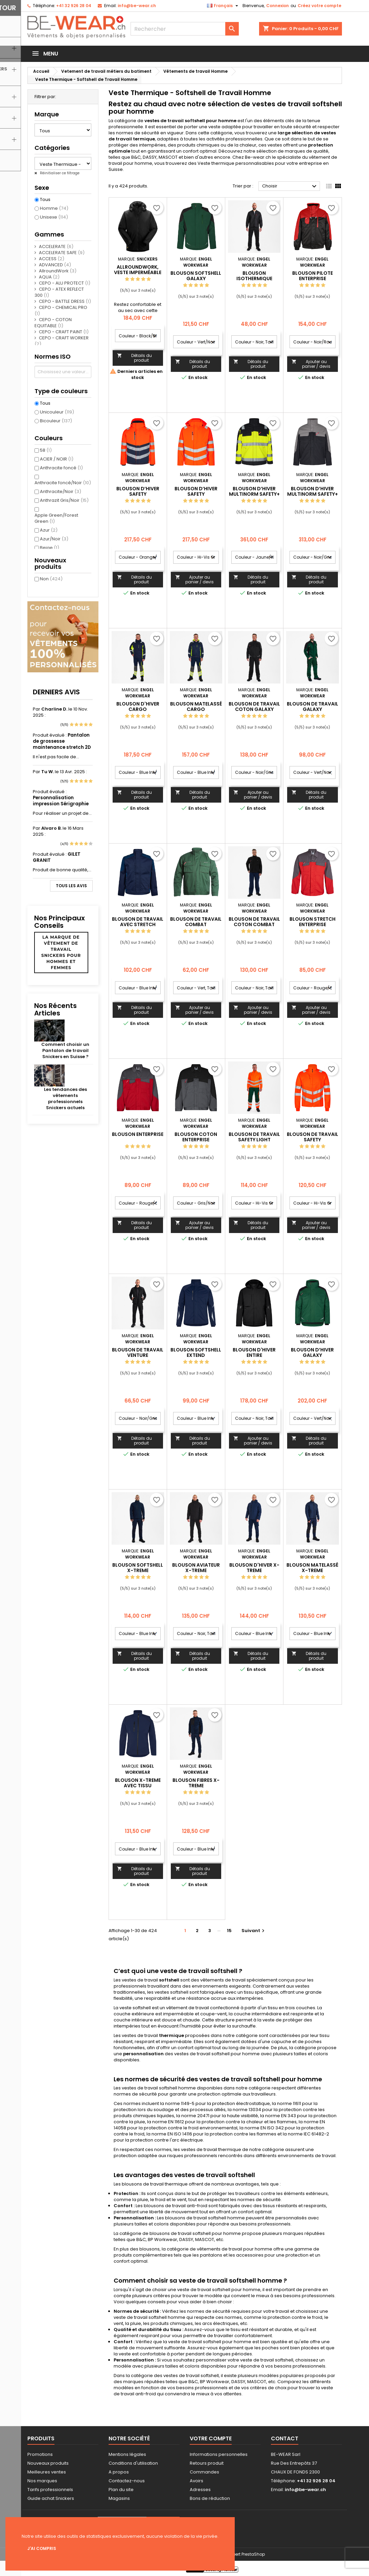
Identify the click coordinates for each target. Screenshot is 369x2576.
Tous (45, 200)
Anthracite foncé (61, 468)
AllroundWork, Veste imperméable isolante (137, 272)
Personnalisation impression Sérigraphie (61, 800)
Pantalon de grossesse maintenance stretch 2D (62, 741)
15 (229, 1930)
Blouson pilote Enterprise (312, 276)
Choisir (290, 186)
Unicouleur (57, 412)
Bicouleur (56, 421)
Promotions (40, 2454)
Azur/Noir (54, 539)
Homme (54, 208)
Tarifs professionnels (50, 2489)
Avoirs (196, 2481)
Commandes (204, 2472)
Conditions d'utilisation (133, 2463)
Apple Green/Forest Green (56, 518)
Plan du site (121, 2489)
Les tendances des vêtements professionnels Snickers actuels (65, 1098)
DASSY (150, 157)
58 (46, 450)
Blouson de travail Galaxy (312, 706)
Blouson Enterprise (137, 1134)
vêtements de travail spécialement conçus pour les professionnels (214, 1983)
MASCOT (168, 157)
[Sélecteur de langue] (223, 6)
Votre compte (211, 2438)
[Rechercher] (185, 29)
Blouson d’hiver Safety (137, 491)
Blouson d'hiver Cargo (137, 706)
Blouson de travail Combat (196, 922)
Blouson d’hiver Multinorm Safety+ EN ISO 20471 (254, 494)
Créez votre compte (319, 5)
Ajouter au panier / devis (311, 364)
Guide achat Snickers (50, 2498)
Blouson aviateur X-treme (196, 1568)
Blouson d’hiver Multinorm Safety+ (312, 491)
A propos (119, 2472)
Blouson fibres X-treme (196, 1783)
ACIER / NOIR (56, 459)
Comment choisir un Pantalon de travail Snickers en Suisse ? (65, 1050)
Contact (284, 2438)
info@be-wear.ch (137, 5)
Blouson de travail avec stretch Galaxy (137, 924)
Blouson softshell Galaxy (195, 276)
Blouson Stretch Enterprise (313, 922)
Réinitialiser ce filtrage (59, 173)
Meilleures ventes (46, 2472)
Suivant (253, 1930)
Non (51, 579)
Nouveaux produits (48, 2463)
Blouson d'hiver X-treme (254, 1568)
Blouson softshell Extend (195, 1352)
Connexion (277, 5)
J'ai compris (41, 2548)
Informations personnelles (219, 2454)
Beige (49, 547)
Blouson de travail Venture (137, 1352)
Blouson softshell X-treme (137, 1568)
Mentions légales (127, 2454)
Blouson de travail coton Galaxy (254, 706)
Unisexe (54, 217)
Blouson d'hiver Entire (254, 1352)
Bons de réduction (210, 2498)
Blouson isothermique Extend (254, 278)
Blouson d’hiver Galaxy (312, 1352)
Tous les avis (71, 886)
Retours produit (207, 2463)
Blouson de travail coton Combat (254, 922)
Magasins (119, 2498)
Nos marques (42, 2481)
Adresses (200, 2489)
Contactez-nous (127, 2481)
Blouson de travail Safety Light (254, 1137)
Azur (48, 530)
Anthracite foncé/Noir (62, 482)
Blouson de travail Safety (312, 1137)
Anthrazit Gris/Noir (64, 500)
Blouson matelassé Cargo (196, 706)
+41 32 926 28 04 (73, 5)
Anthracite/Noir (60, 491)
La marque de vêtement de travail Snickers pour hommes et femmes (61, 952)
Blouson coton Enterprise (196, 1137)
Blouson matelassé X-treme (312, 1568)
